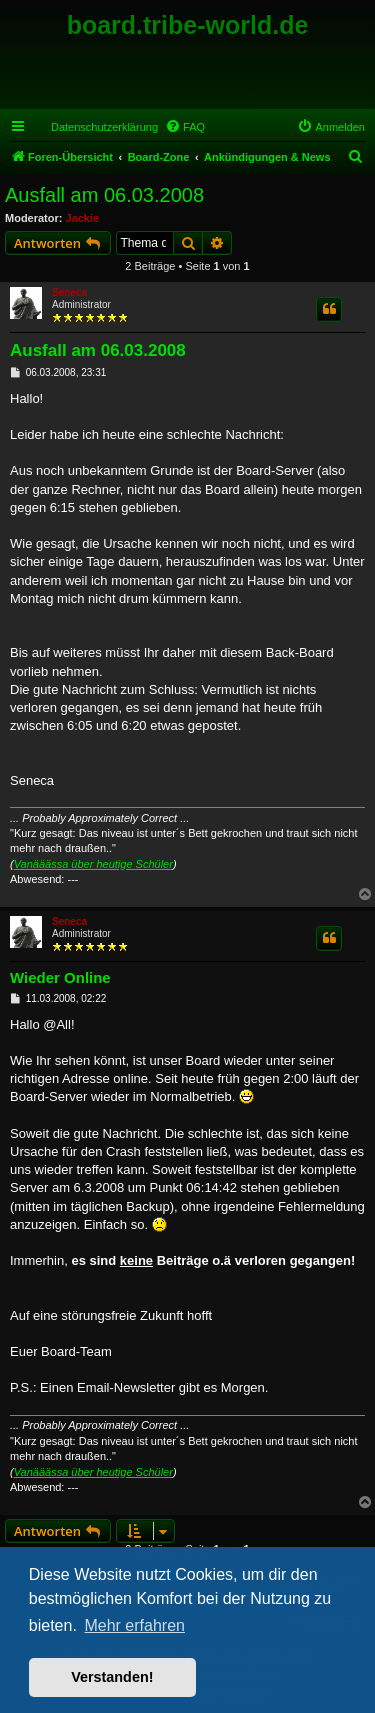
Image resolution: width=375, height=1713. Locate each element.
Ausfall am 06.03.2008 (104, 195)
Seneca (69, 292)
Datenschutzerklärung (104, 127)
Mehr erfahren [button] (134, 1625)
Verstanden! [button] (112, 1677)
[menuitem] (185, 127)
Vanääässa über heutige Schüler (93, 864)
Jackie (83, 218)
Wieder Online (60, 977)
